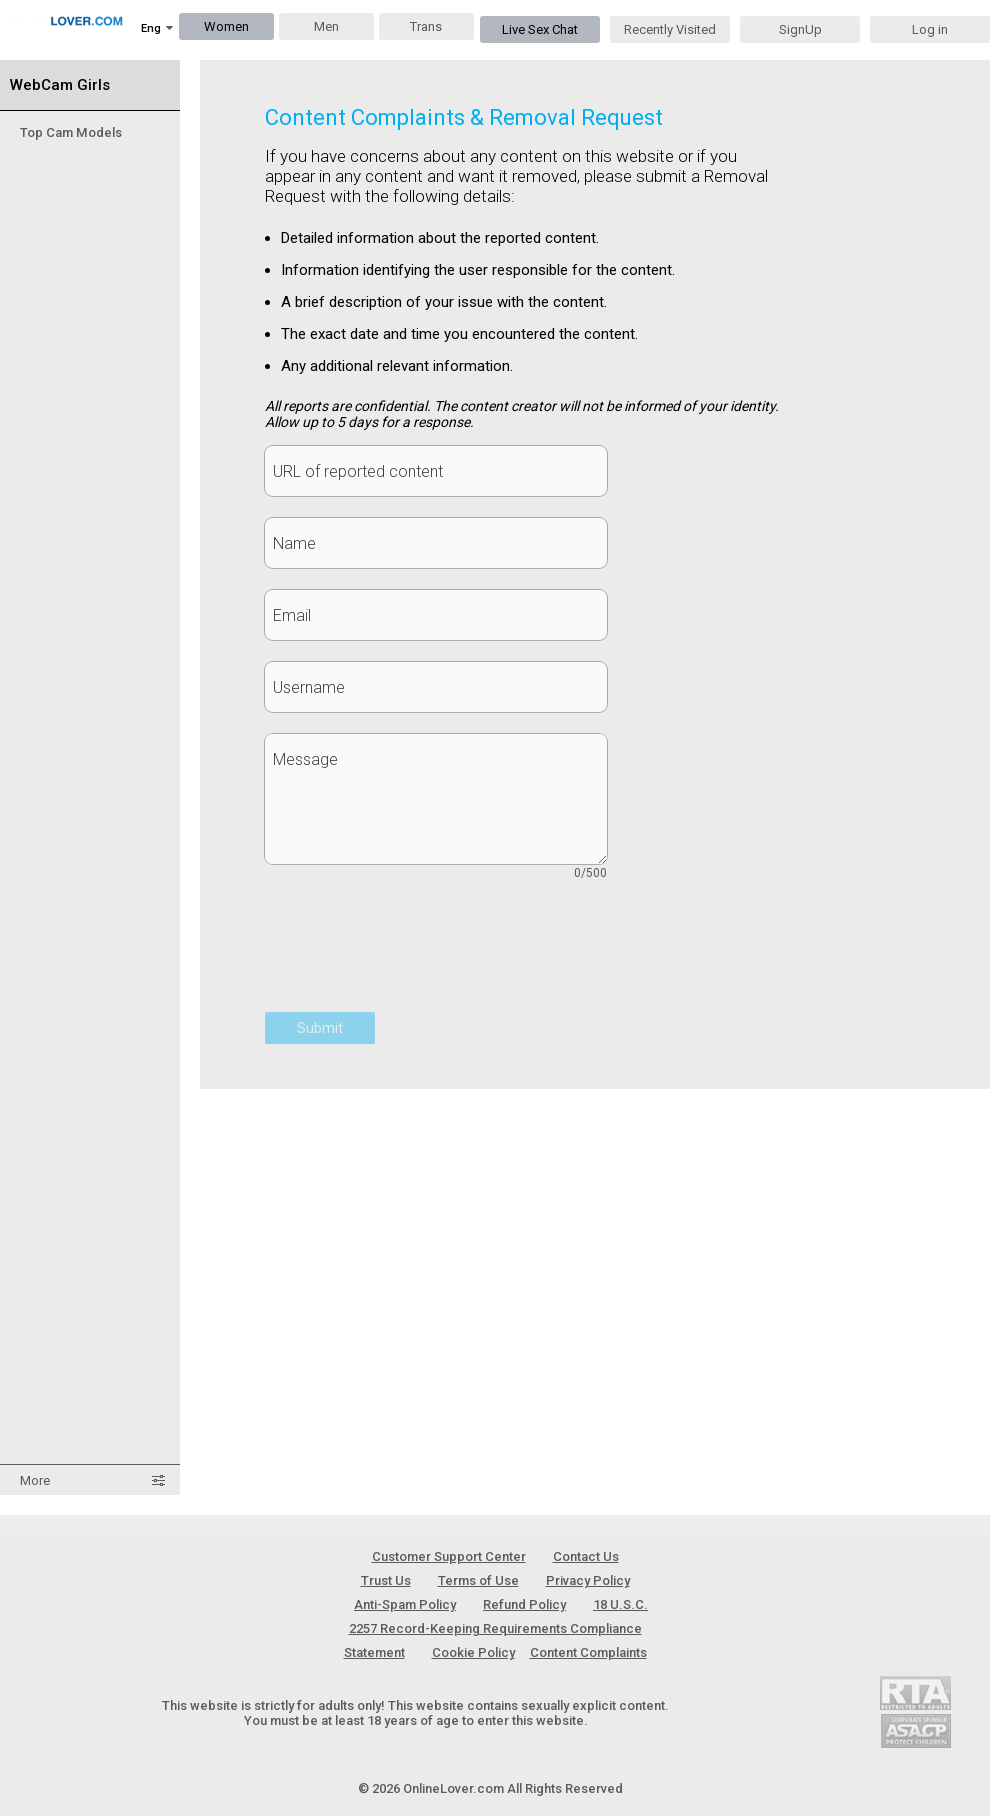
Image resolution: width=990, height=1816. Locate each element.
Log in (930, 29)
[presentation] (417, 957)
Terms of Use (478, 1580)
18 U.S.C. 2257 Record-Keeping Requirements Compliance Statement (496, 1628)
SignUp (800, 29)
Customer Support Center (449, 1556)
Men (326, 26)
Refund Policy (524, 1604)
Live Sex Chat (540, 29)
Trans (426, 26)
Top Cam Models (71, 132)
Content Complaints (588, 1652)
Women (226, 26)
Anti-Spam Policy (405, 1604)
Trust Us (386, 1580)
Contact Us (586, 1556)
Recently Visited (670, 29)
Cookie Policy (473, 1652)
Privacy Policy (588, 1580)
